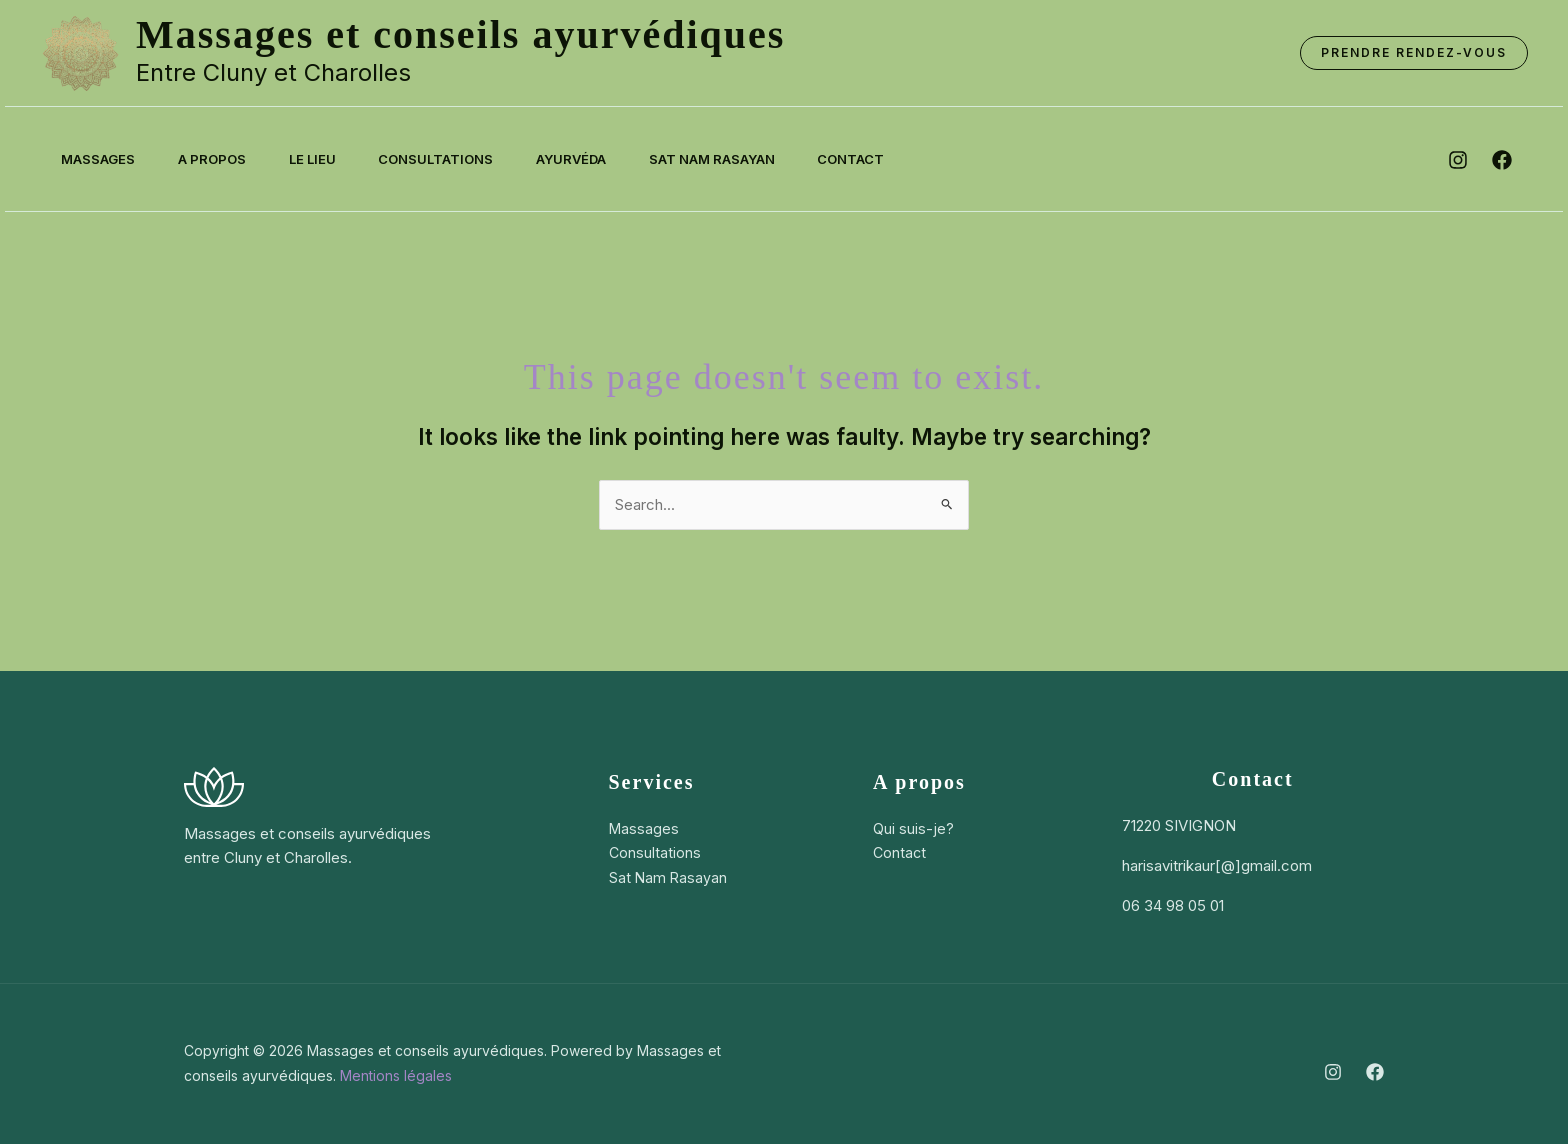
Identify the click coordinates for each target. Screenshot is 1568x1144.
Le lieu (325, 159)
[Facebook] (1375, 1072)
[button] (1414, 53)
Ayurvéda (595, 159)
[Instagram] (1333, 1072)
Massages (101, 159)
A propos (220, 159)
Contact (885, 159)
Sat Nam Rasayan (741, 159)
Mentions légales (396, 1075)
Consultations (454, 159)
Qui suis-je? (913, 828)
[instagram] (1458, 160)
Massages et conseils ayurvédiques (460, 34)
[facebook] (1502, 160)
